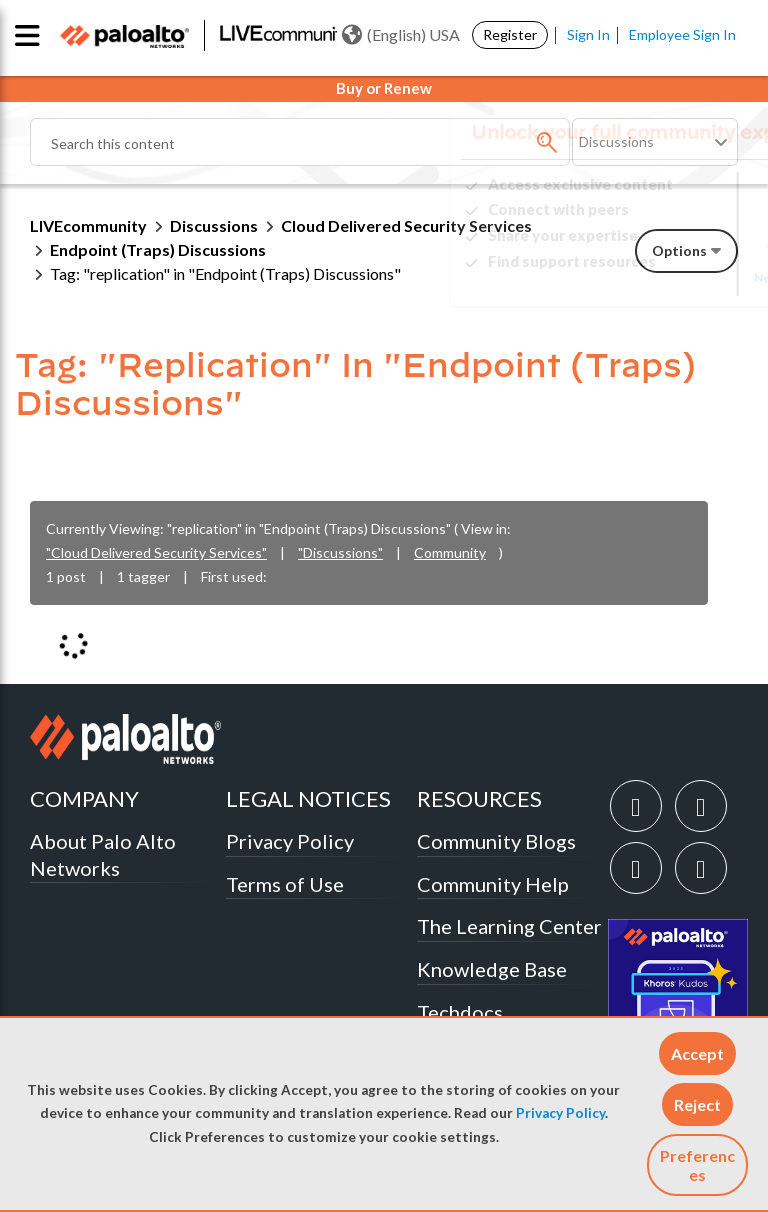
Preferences (697, 1165)
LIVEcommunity (88, 225)
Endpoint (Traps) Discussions (158, 249)
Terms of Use (285, 884)
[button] (697, 1053)
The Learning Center (509, 926)
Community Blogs (496, 841)
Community (450, 552)
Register (510, 34)
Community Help (493, 884)
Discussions (214, 225)
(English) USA (401, 35)
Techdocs (460, 1012)
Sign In (588, 34)
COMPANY (84, 798)
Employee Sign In (682, 34)
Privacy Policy (560, 1113)
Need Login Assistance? (648, 277)
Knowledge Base (492, 969)
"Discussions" (340, 552)
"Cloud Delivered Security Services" (156, 552)
